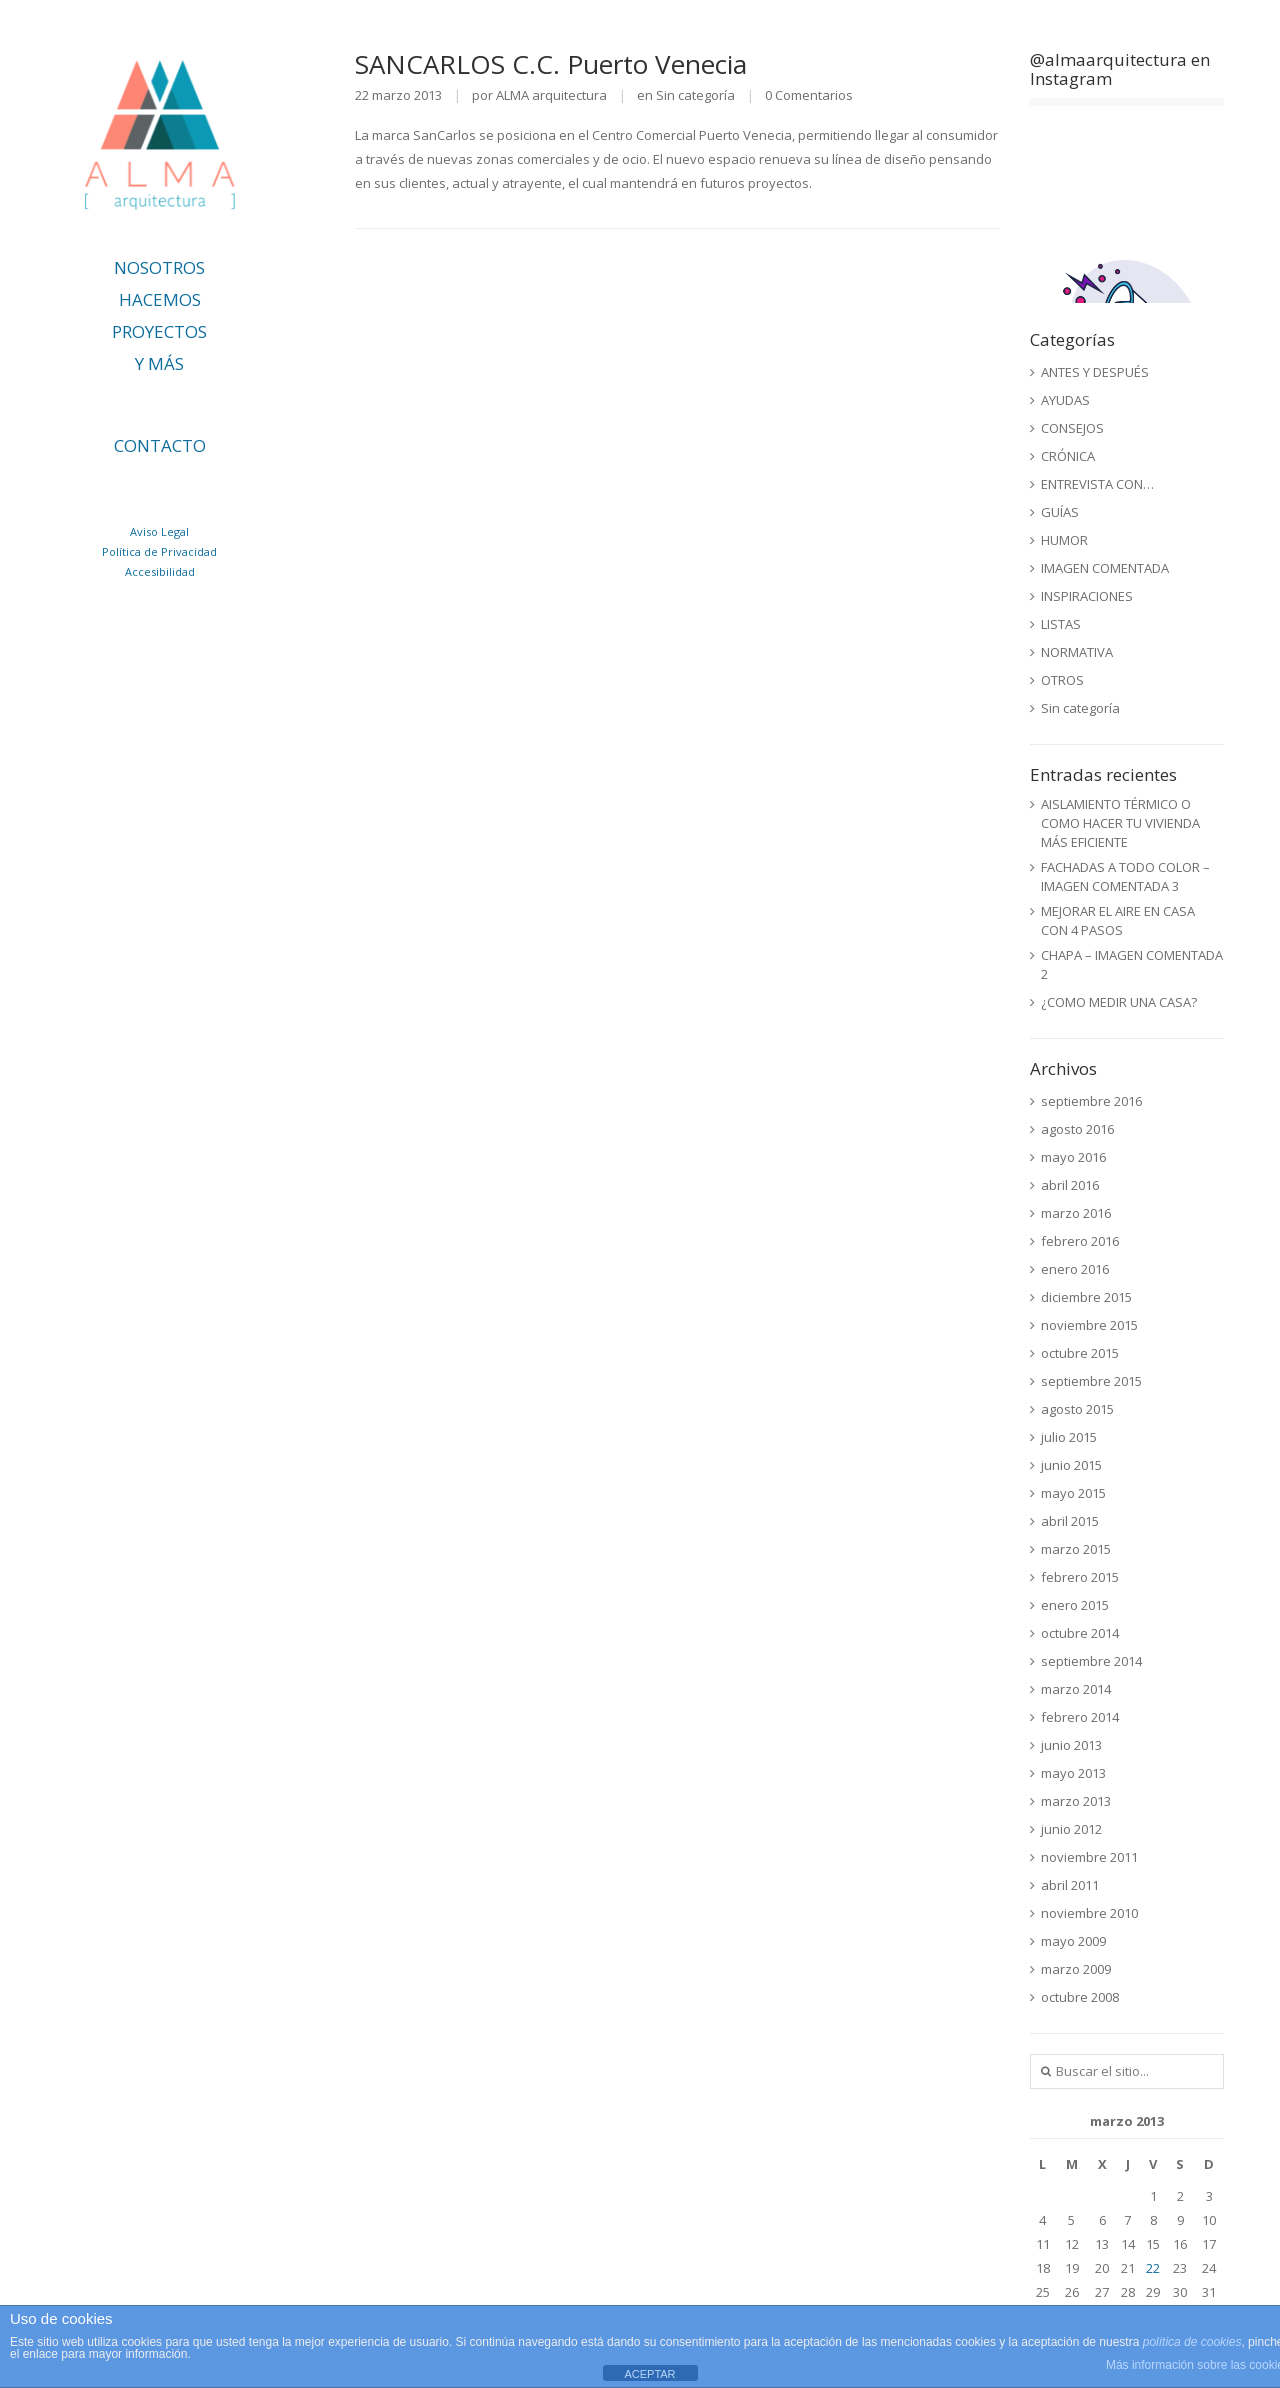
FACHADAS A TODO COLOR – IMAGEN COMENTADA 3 (1125, 876)
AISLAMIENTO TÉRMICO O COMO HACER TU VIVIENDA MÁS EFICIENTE (1120, 823)
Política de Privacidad (159, 551)
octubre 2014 (1080, 1633)
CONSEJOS (1072, 428)
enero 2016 (1075, 1269)
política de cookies (1192, 2342)
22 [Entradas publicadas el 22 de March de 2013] (1153, 2268)
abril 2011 (1070, 1885)
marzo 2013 (1076, 1801)
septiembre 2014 (1091, 1661)
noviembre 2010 (1089, 1913)
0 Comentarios (809, 95)
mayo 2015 (1073, 1493)
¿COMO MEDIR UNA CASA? (1119, 1002)
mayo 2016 (1073, 1157)
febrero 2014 (1080, 1717)
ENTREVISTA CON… (1097, 484)
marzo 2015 (1076, 1549)
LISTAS (1061, 624)
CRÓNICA (1068, 456)
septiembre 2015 (1091, 1381)
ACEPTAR (649, 2374)
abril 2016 (1070, 1185)
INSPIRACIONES (1087, 596)
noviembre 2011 (1089, 1857)
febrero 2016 (1080, 1241)
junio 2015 (1071, 1465)
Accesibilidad (160, 571)
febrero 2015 (1080, 1577)
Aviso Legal (159, 531)
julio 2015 (1069, 1437)
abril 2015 (1070, 1521)
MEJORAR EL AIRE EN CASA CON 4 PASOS (1118, 920)
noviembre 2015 (1089, 1325)
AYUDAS (1065, 400)
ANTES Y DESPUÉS (1095, 372)
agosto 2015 (1077, 1409)
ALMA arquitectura (551, 95)
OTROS (1062, 680)
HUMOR (1064, 540)
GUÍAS (1060, 512)
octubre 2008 (1080, 1997)
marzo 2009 (1076, 1969)
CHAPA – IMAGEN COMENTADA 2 (1132, 964)
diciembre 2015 (1086, 1297)
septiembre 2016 (1091, 1101)
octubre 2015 (1080, 1353)
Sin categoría (695, 95)
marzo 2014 (1076, 1689)
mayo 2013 (1073, 1773)
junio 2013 (1071, 1745)
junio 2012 (1071, 1829)
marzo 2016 (1076, 1213)
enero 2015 (1075, 1605)
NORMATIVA (1077, 652)
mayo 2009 (1073, 1941)
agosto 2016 (1077, 1129)
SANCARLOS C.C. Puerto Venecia (551, 64)
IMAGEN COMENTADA (1105, 568)
